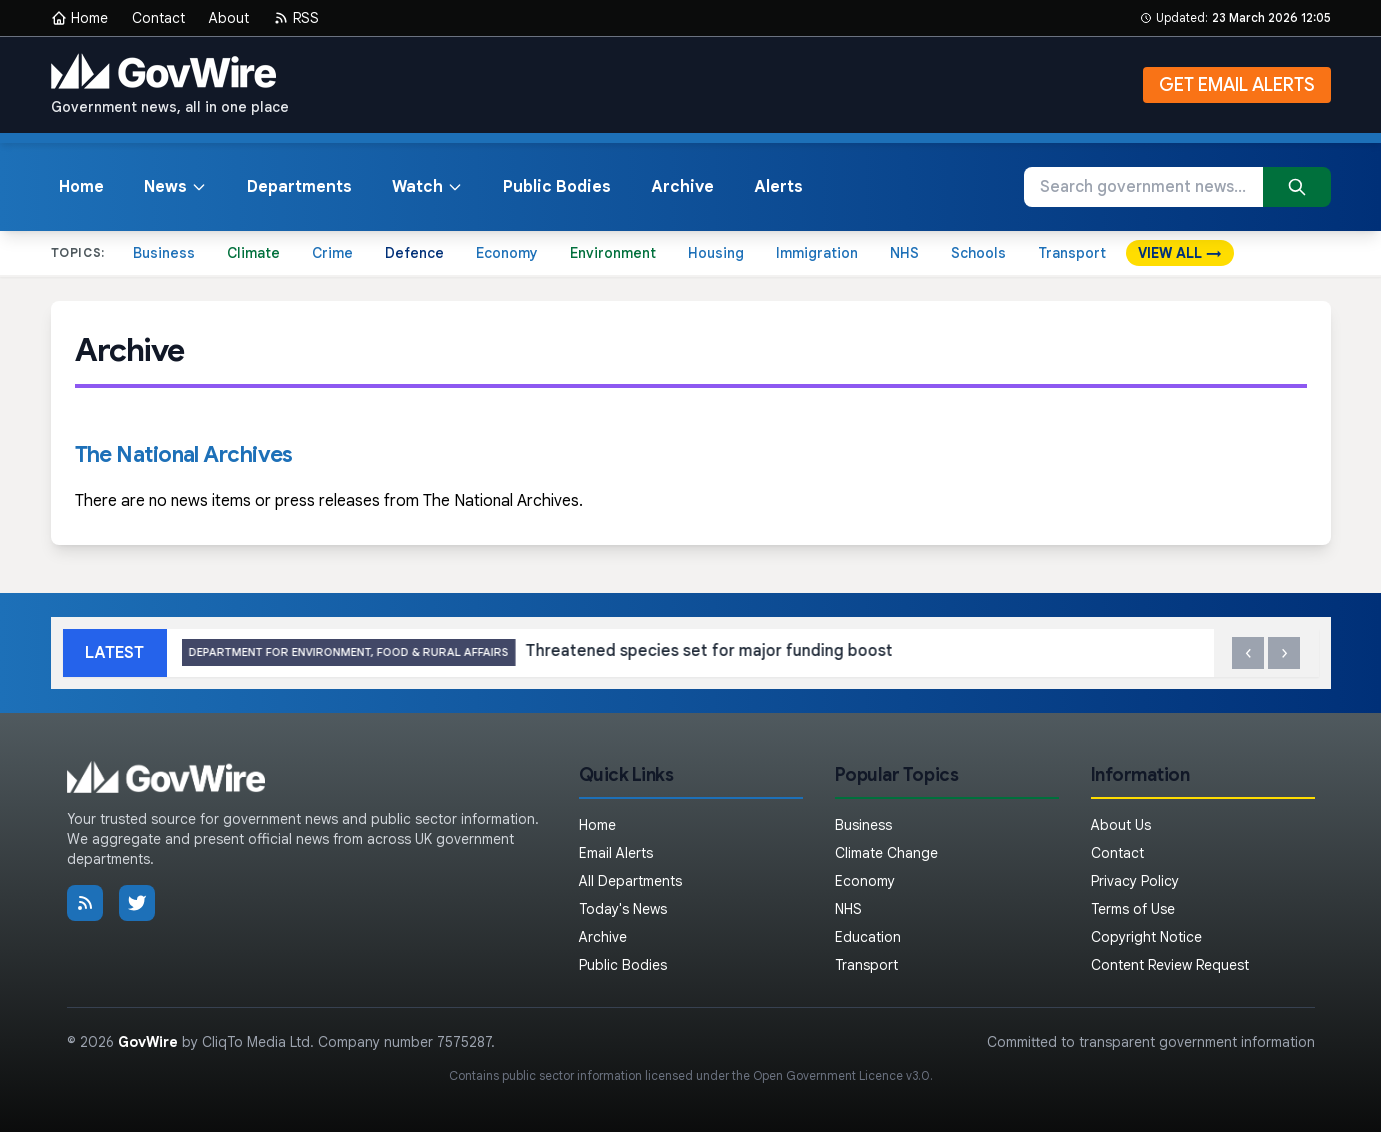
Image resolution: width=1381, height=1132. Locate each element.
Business (164, 253)
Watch (427, 187)
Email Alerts (616, 853)
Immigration (817, 253)
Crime (332, 253)
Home (79, 18)
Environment (613, 253)
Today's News (623, 909)
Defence (414, 253)
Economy (507, 253)
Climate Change (886, 853)
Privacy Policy (1135, 881)
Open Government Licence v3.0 (841, 1075)
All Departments (630, 881)
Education (868, 937)
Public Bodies (557, 187)
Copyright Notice (1146, 937)
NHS (904, 253)
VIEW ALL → (1180, 253)
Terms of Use (1133, 909)
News (175, 187)
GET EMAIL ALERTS (1237, 85)
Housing (716, 253)
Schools (978, 253)
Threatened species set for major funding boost (704, 652)
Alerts (778, 187)
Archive (682, 187)
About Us (1121, 825)
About (229, 18)
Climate (253, 253)
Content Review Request (1170, 965)
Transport (1072, 253)
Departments (299, 187)
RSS (296, 18)
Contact (158, 18)
